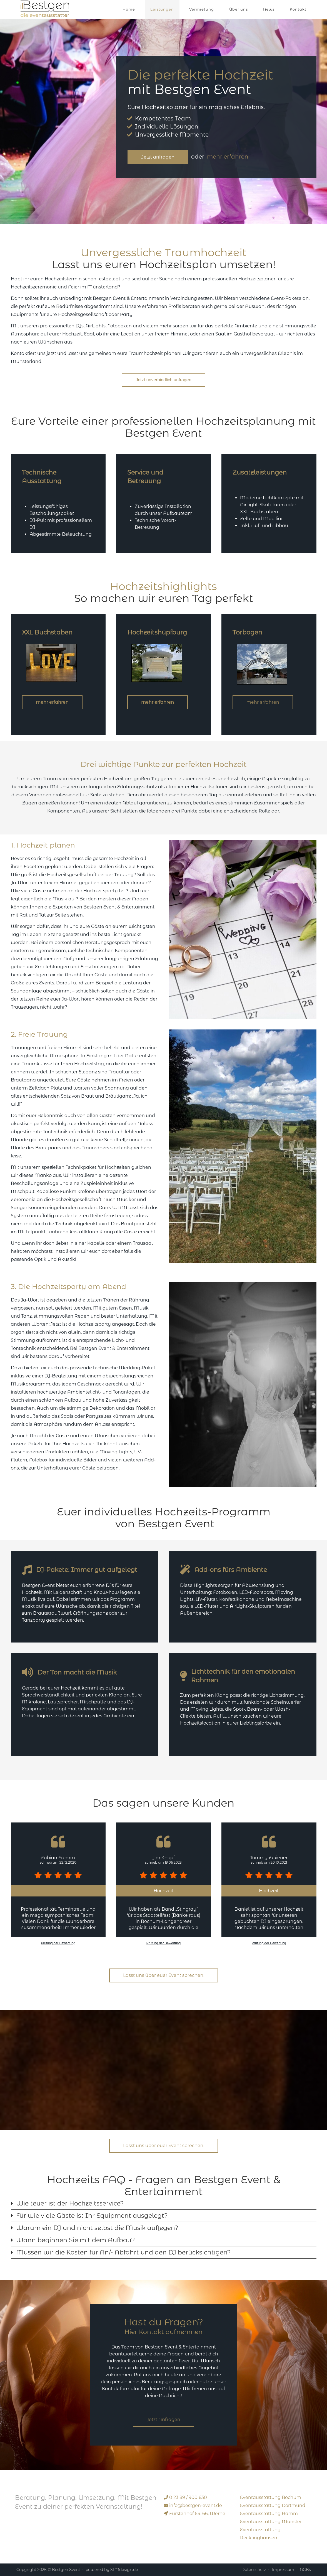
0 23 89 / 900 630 (188, 2497)
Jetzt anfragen (157, 157)
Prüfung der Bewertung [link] (58, 1943)
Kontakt (298, 9)
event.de (195, 2505)
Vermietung (201, 9)
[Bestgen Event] (45, 8)
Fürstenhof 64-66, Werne (197, 2513)
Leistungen (162, 9)
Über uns (238, 9)
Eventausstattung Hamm (269, 2513)
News (268, 9)
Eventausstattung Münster (271, 2521)
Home (129, 9)
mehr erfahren (227, 156)
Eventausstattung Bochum (270, 2497)
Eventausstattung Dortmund (272, 2505)
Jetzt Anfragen (163, 2419)
